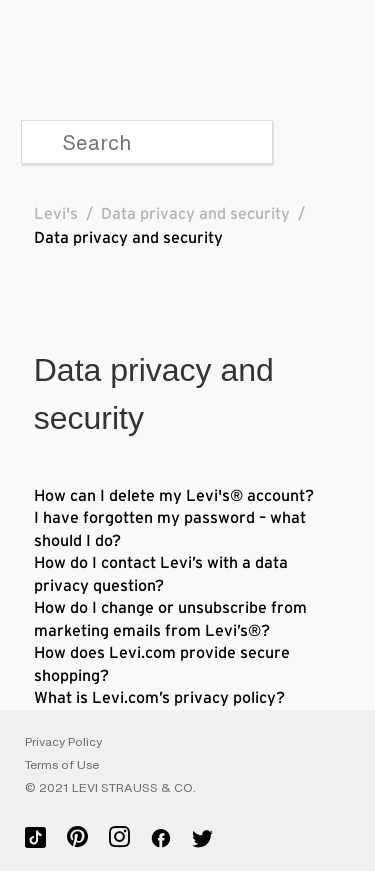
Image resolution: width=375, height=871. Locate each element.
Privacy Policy (63, 742)
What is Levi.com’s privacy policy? (159, 698)
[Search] (147, 142)
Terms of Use (62, 765)
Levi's (56, 214)
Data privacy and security (195, 214)
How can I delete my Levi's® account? (174, 496)
